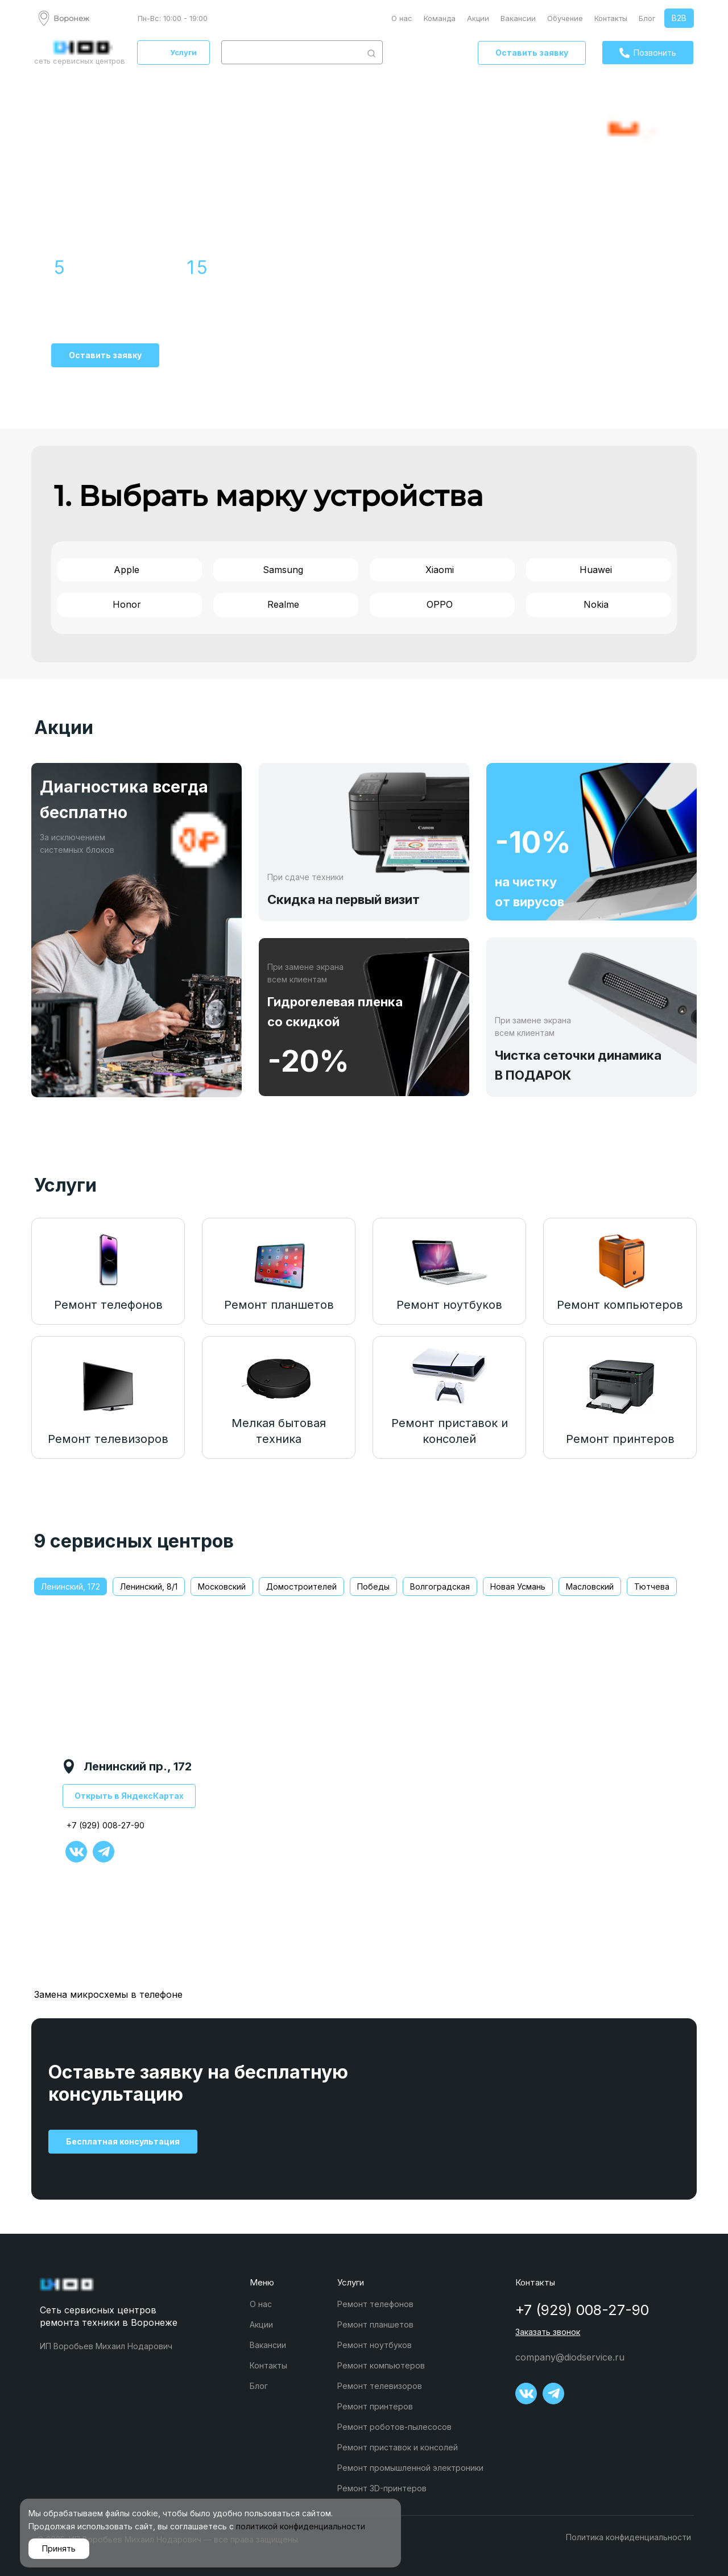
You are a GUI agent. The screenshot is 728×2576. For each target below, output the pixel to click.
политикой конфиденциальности (300, 2526)
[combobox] (291, 52)
